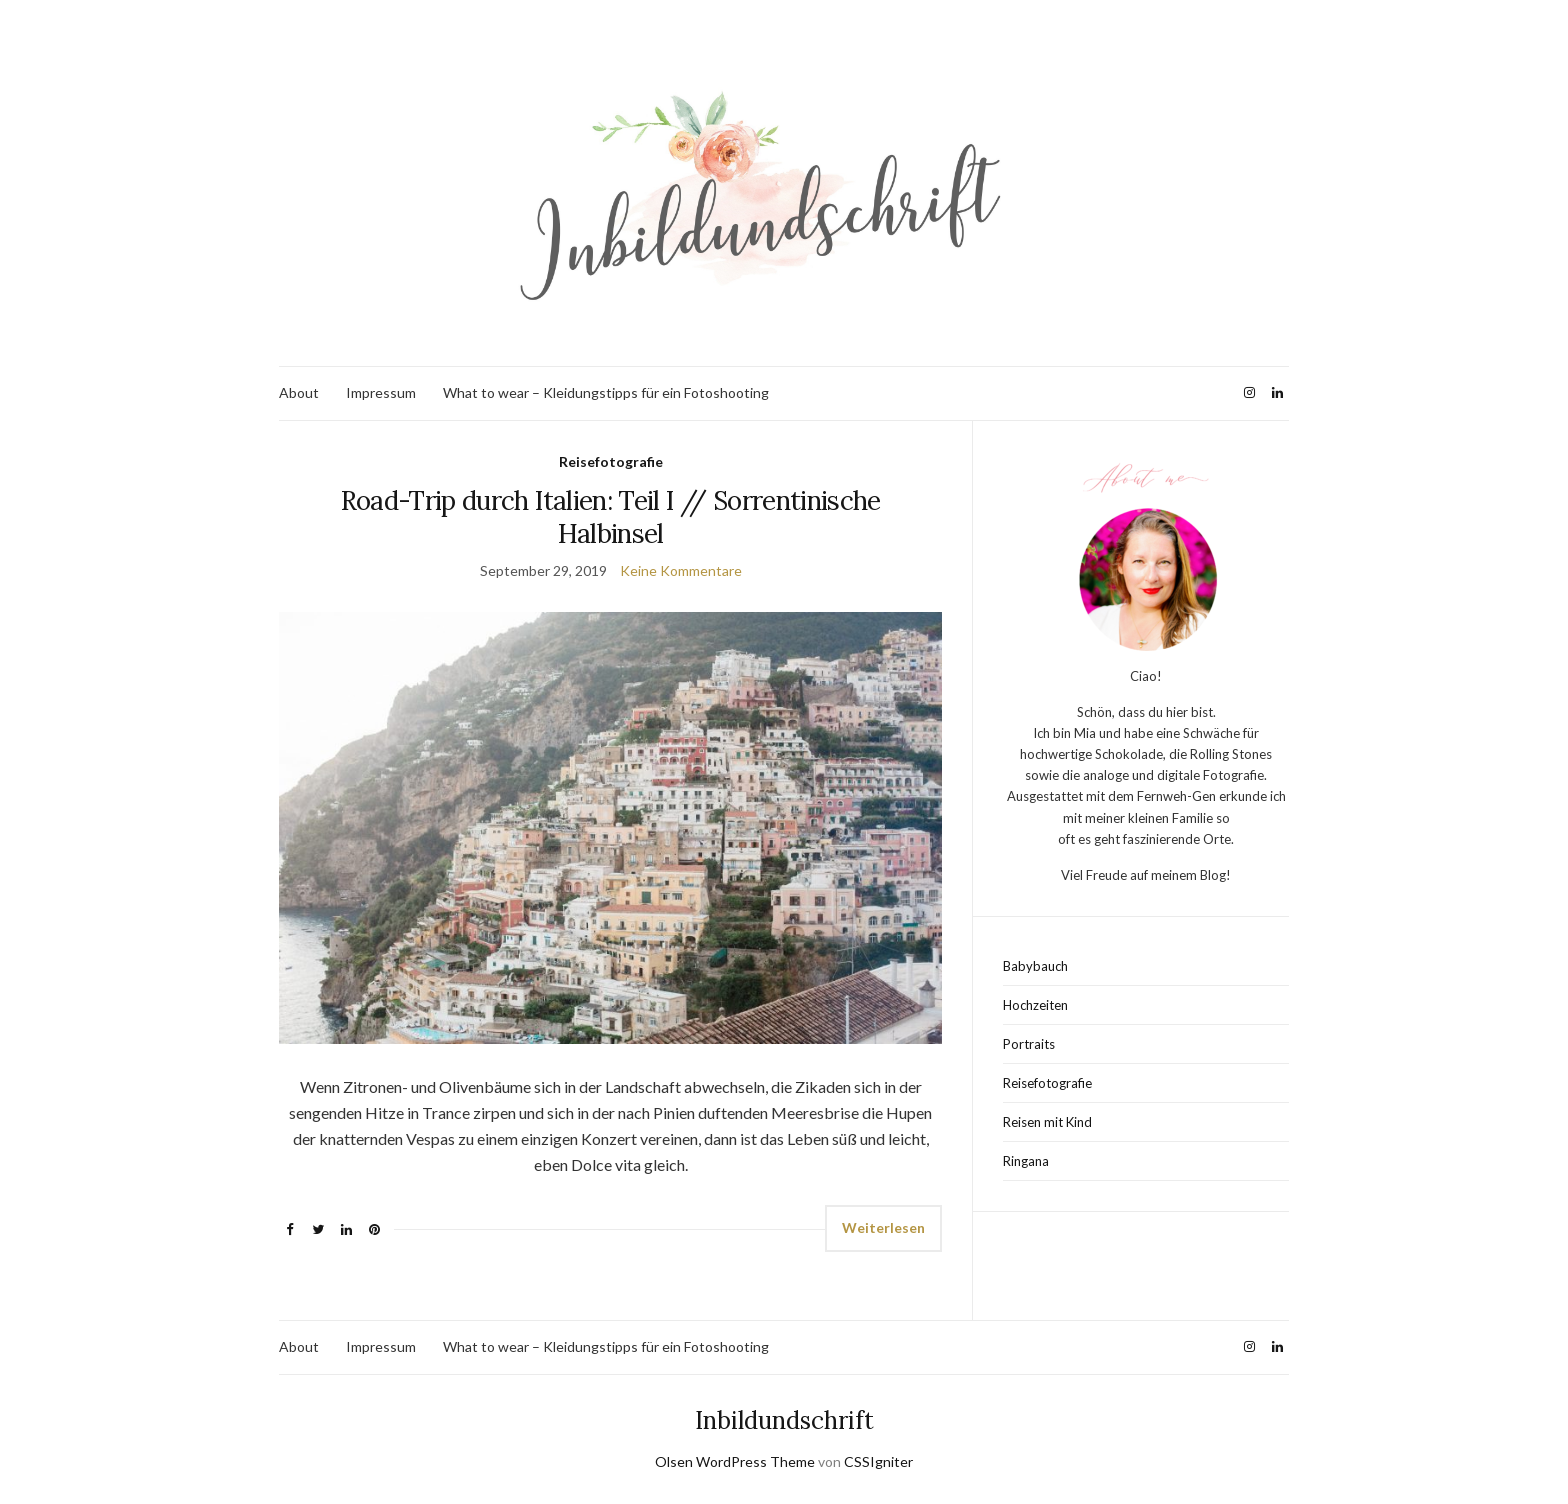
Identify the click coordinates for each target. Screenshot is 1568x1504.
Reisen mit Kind (1047, 1122)
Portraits (1029, 1044)
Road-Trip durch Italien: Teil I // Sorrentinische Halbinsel (611, 517)
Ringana (1026, 1161)
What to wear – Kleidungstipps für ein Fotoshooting (606, 392)
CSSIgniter (878, 1461)
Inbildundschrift (784, 1420)
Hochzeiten (1035, 1005)
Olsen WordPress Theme (735, 1461)
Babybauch (1035, 966)
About (299, 392)
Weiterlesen (883, 1227)
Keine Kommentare (681, 570)
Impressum (381, 392)
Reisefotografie (611, 461)
